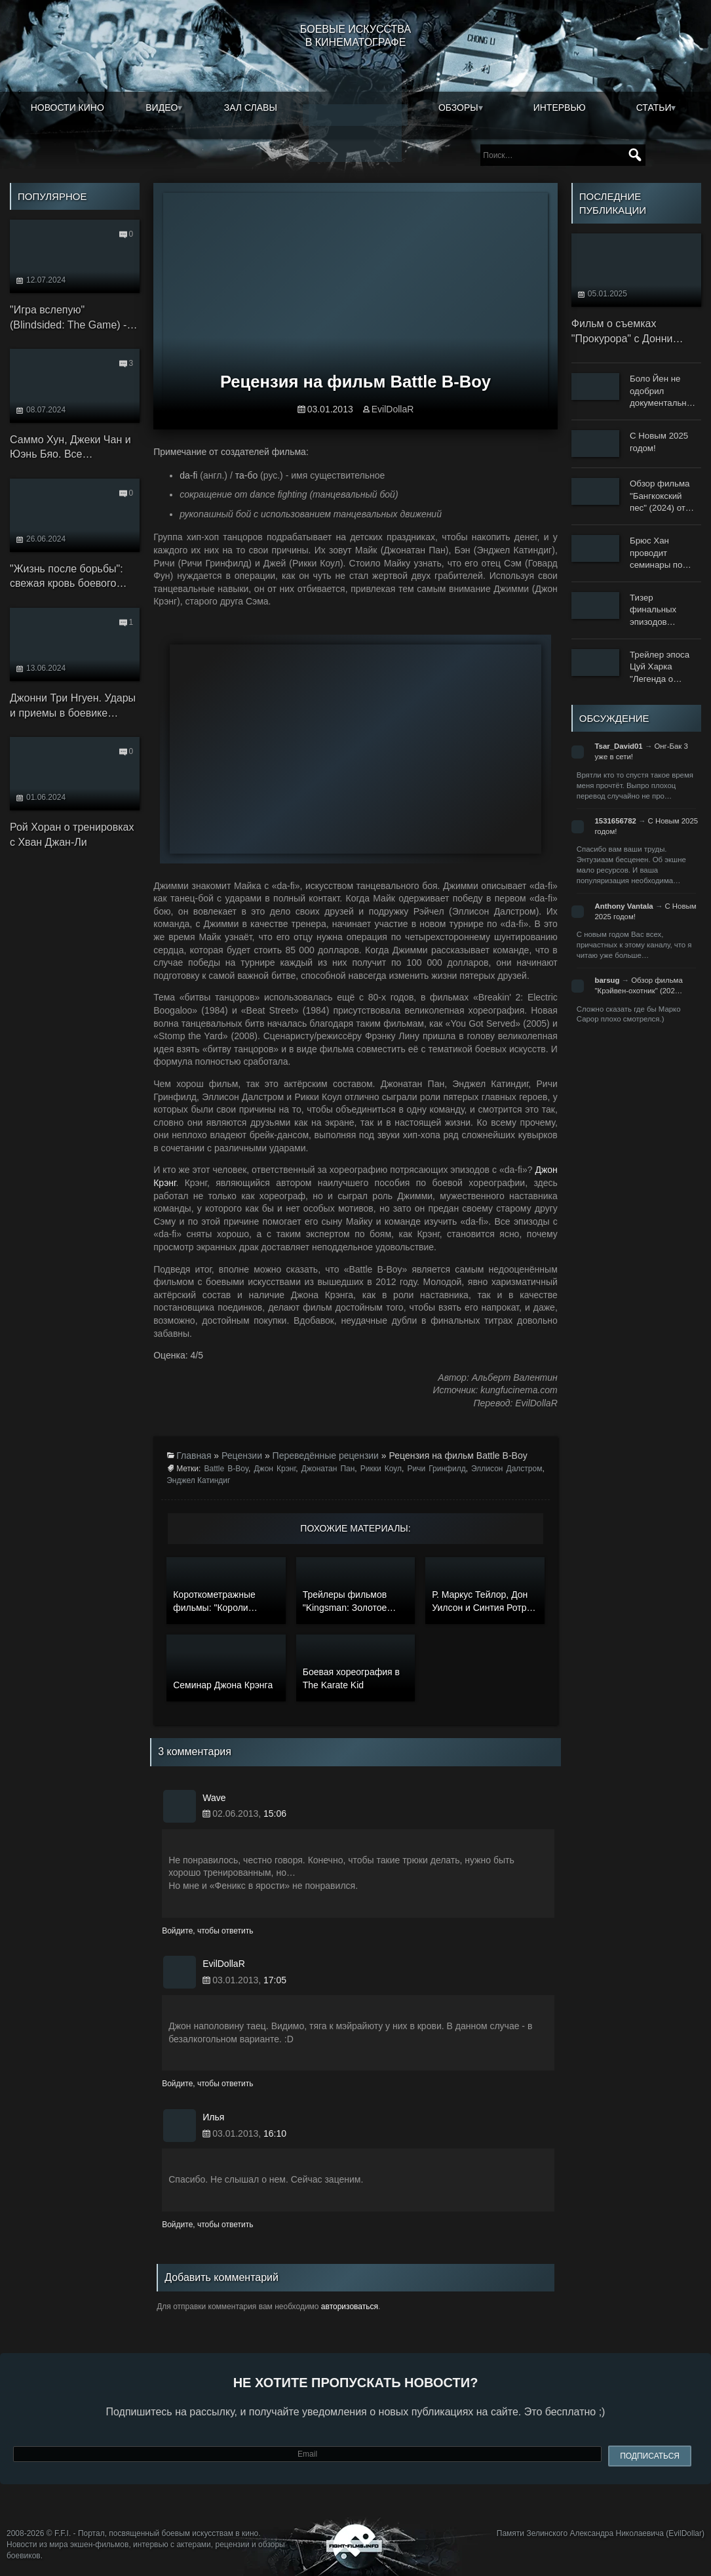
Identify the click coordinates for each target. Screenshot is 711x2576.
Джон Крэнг (275, 1468)
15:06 (274, 1813)
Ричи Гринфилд (437, 1468)
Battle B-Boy (226, 1468)
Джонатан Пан (328, 1468)
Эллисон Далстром (506, 1468)
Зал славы (250, 107)
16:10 (274, 2133)
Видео (161, 107)
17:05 (274, 1980)
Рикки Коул (381, 1468)
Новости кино (67, 107)
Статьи (654, 107)
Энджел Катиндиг (198, 1480)
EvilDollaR (393, 409)
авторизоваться (349, 2306)
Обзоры (458, 107)
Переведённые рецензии (326, 1455)
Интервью (559, 107)
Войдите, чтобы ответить (207, 1930)
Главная (193, 1455)
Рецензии (241, 1455)
